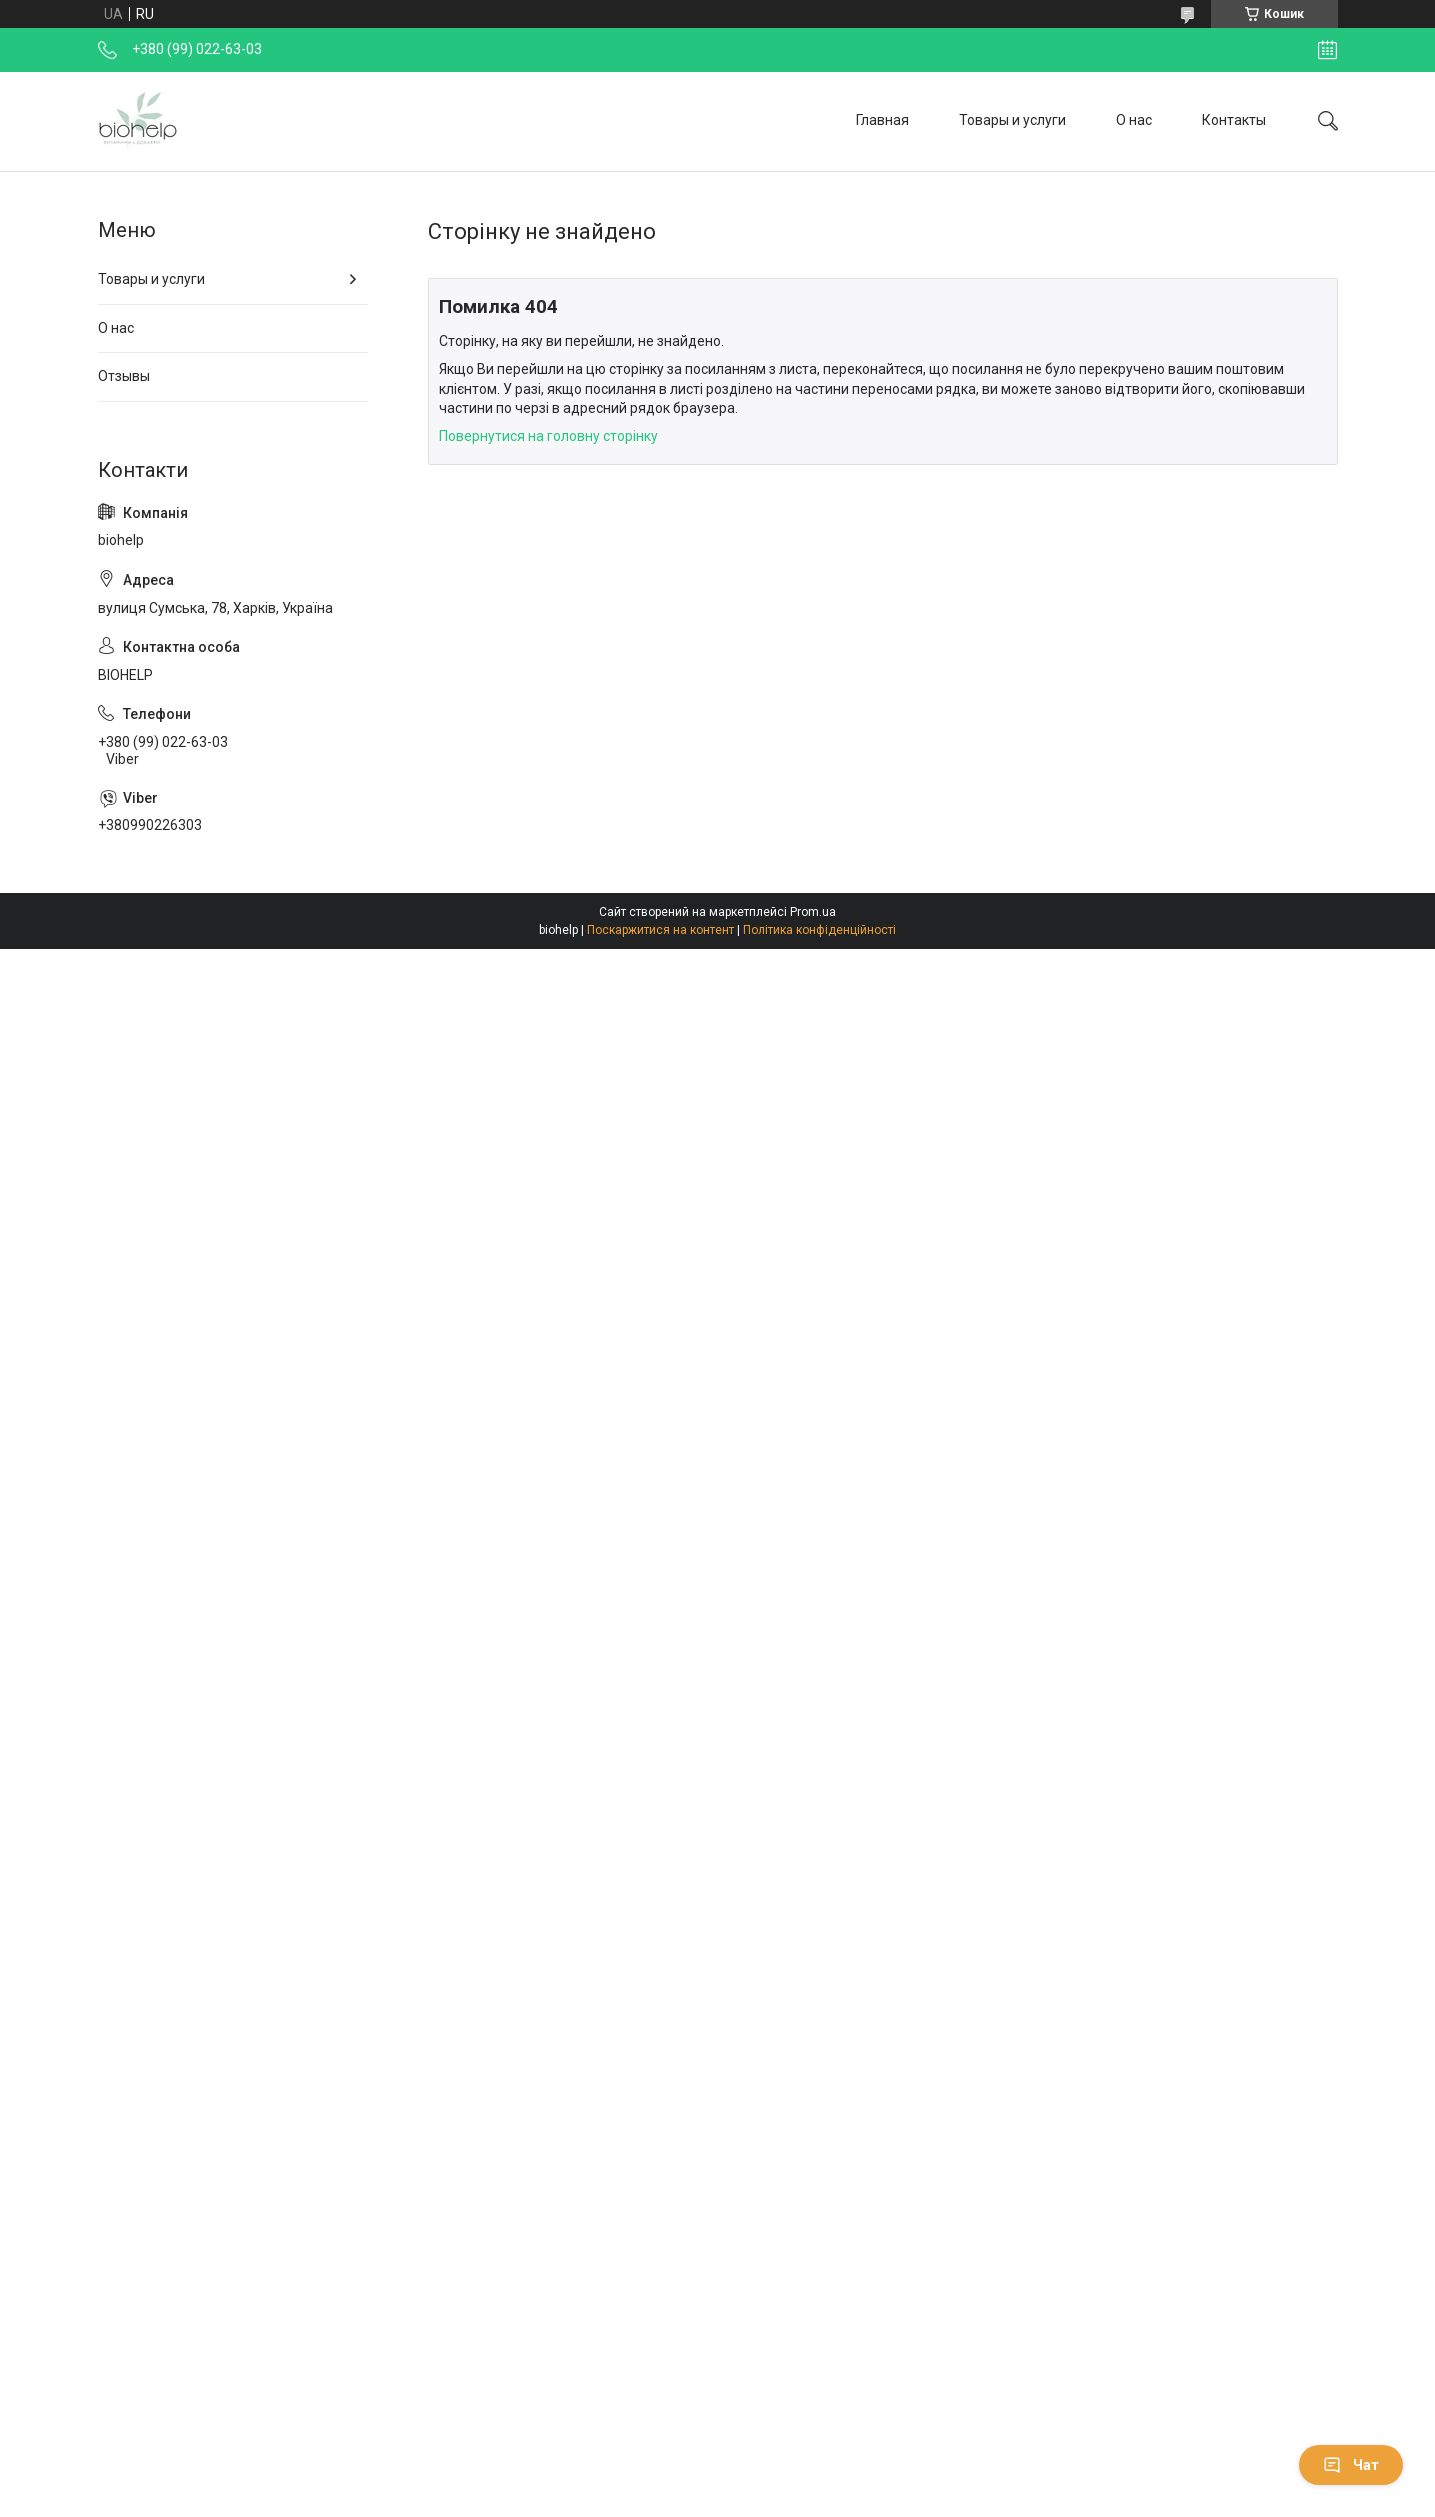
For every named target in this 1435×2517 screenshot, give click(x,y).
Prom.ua (813, 912)
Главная (882, 120)
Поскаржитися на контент (660, 930)
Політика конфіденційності (819, 930)
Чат (1351, 2465)
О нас (1134, 120)
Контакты (1234, 120)
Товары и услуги (1012, 120)
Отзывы (124, 376)
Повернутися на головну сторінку (548, 436)
